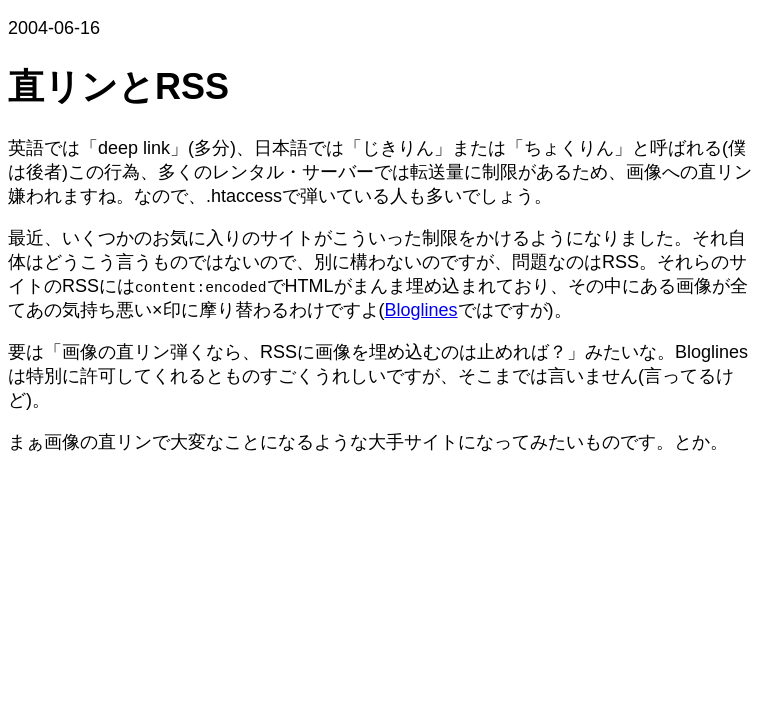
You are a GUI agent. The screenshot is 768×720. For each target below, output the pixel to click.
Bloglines (421, 310)
